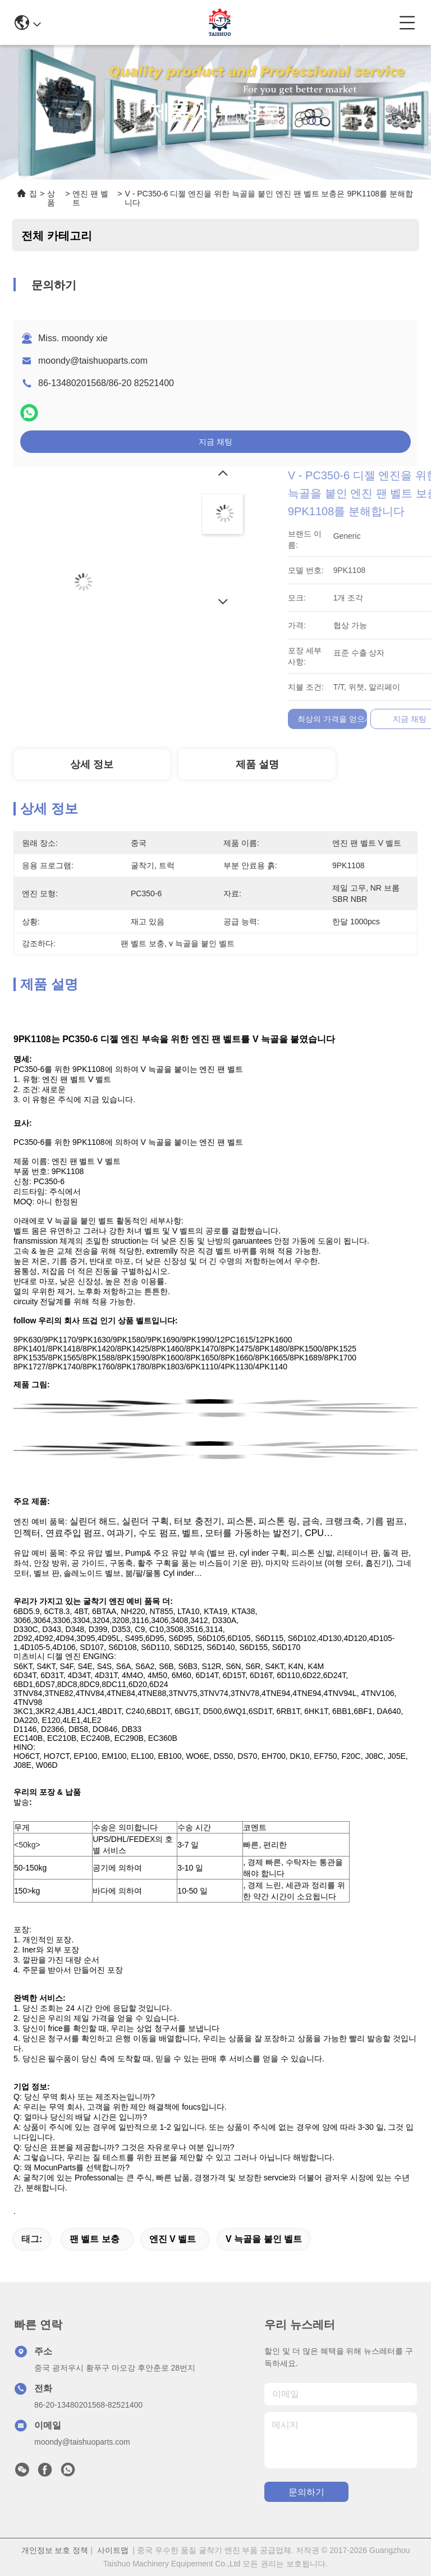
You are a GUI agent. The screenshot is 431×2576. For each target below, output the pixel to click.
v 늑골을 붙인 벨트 (264, 2239)
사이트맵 (113, 2550)
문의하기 (306, 2492)
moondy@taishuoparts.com (93, 360)
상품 (51, 198)
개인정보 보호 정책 (55, 2550)
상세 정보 (91, 764)
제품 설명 (257, 764)
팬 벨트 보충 (95, 2239)
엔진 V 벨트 (172, 2239)
